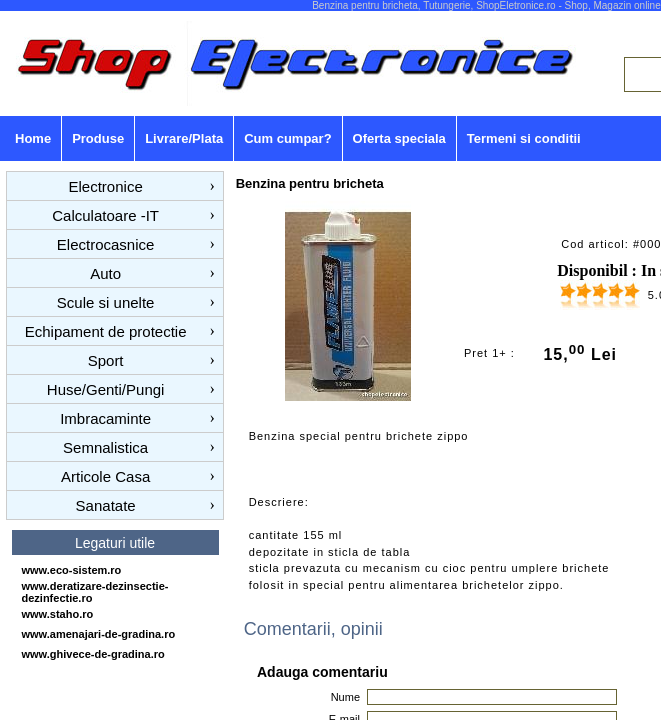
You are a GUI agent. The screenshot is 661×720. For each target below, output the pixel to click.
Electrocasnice (106, 244)
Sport (106, 360)
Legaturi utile (115, 543)
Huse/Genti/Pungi (106, 389)
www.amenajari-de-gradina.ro (99, 634)
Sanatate (106, 505)
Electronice (106, 186)
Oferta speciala (399, 138)
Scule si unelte (106, 302)
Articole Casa (105, 476)
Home (33, 138)
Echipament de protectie (106, 331)
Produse (98, 138)
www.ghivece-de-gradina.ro (93, 654)
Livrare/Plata (184, 138)
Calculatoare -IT (105, 215)
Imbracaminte (105, 418)
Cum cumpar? (287, 138)
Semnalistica (105, 447)
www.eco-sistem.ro (72, 570)
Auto (105, 273)
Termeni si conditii (524, 138)
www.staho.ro (58, 614)
